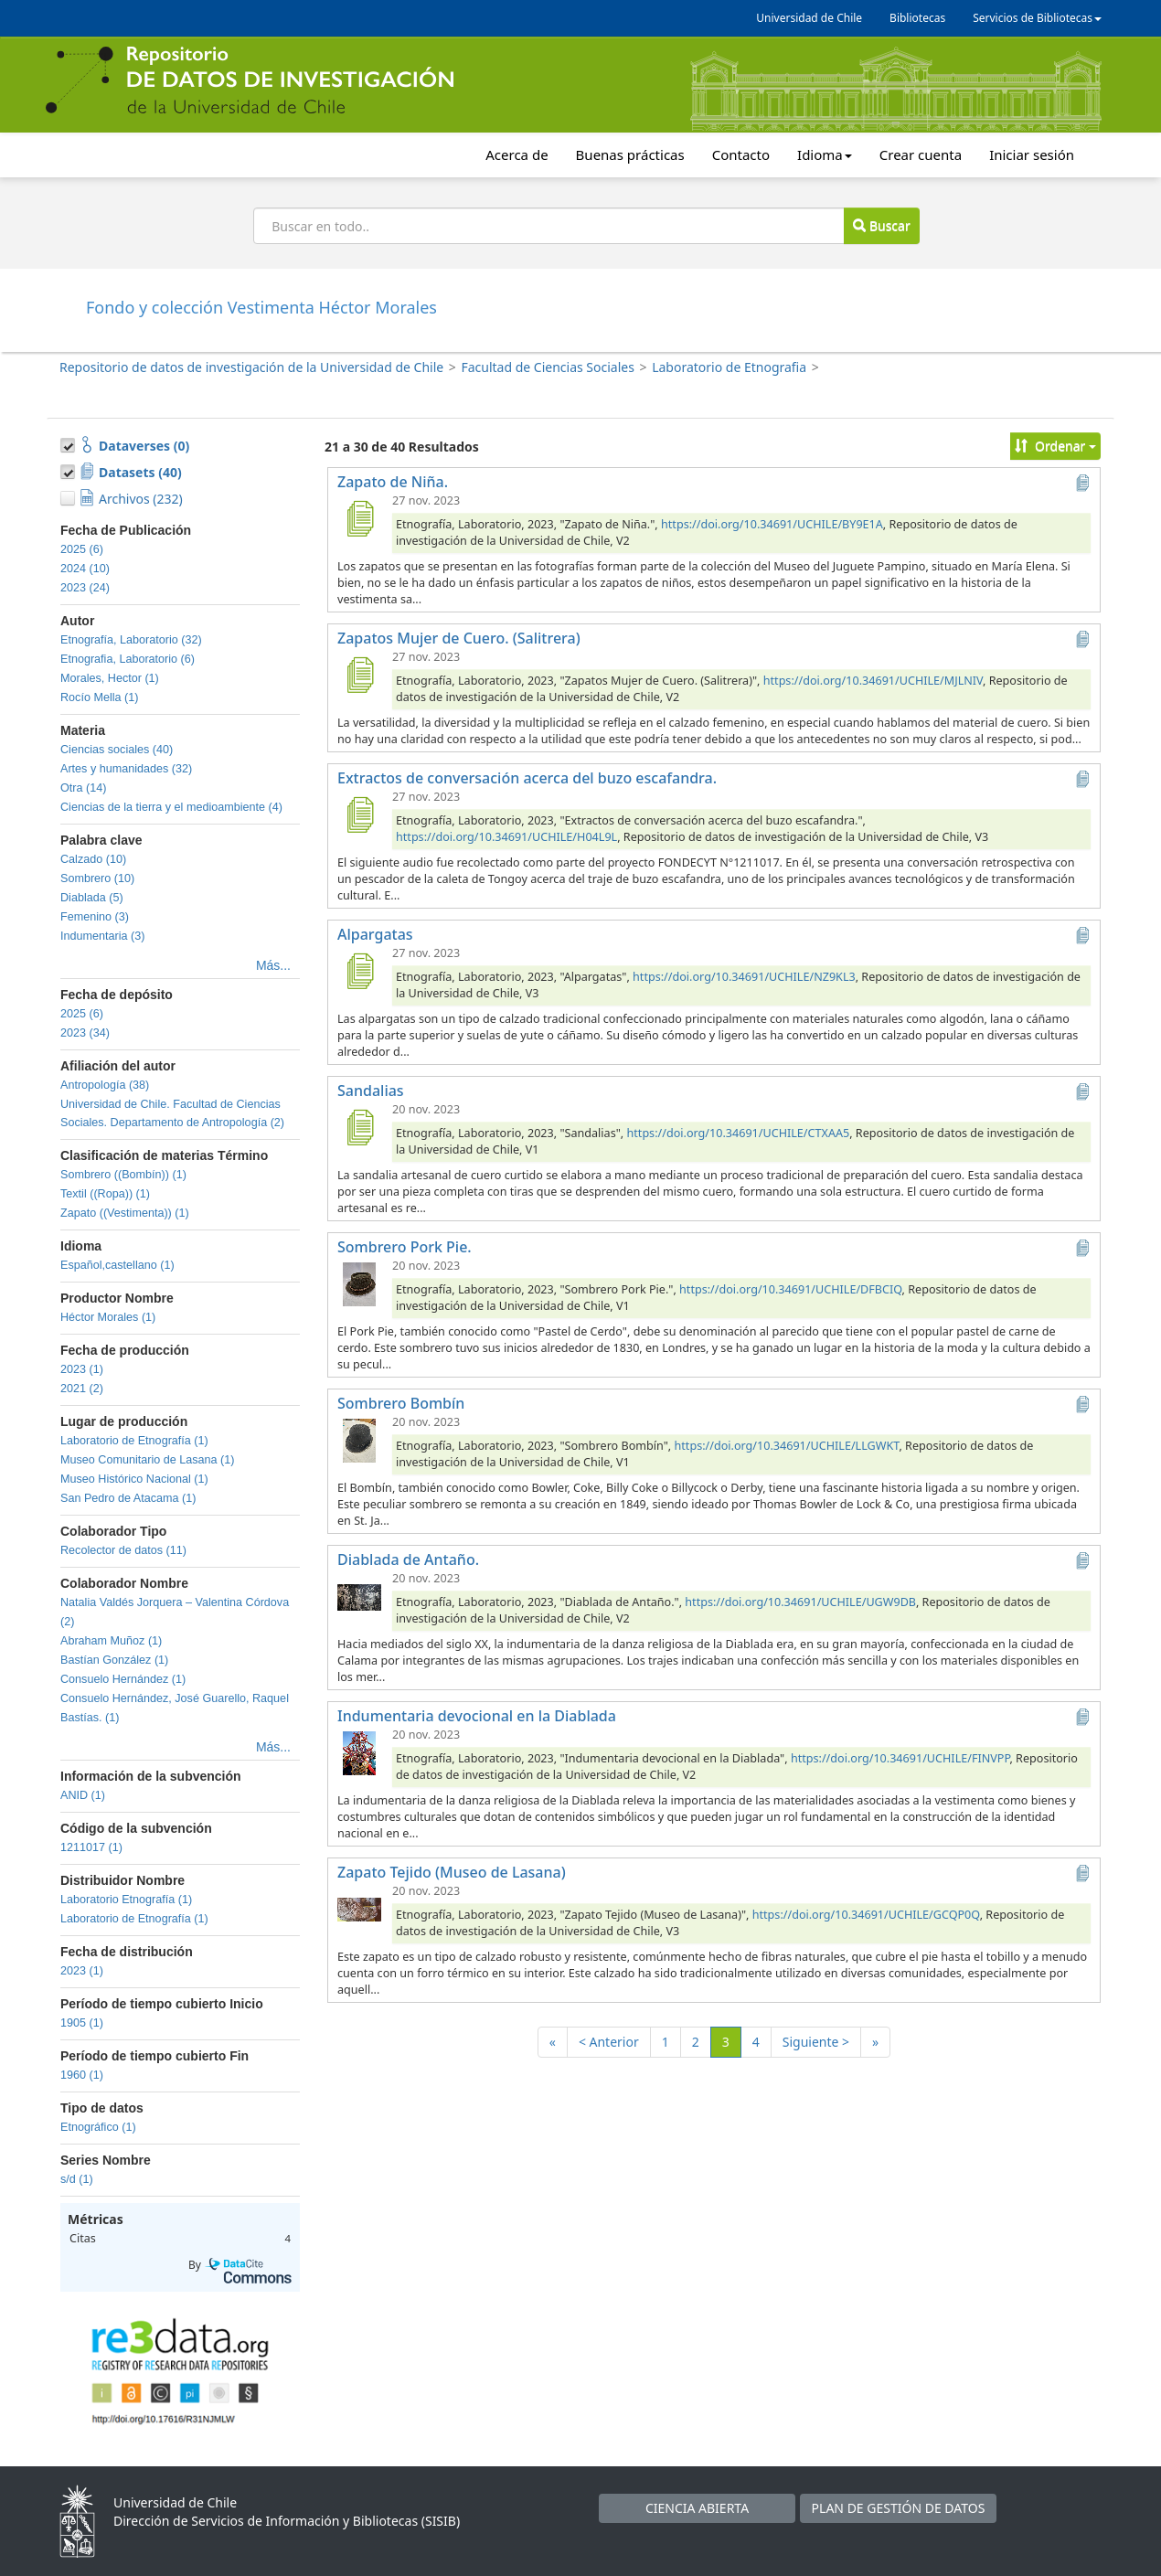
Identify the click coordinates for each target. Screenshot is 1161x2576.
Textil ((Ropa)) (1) (105, 1193)
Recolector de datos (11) (123, 1550)
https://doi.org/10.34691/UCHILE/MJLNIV (873, 680)
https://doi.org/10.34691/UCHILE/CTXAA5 (738, 1133)
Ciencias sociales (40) (116, 749)
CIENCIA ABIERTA (697, 2508)
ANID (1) (82, 1795)
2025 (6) (81, 549)
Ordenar (1055, 445)
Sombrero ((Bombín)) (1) (123, 1174)
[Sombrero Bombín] (359, 1440)
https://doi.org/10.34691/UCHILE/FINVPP (900, 1758)
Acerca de (516, 154)
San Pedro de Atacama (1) (128, 1498)
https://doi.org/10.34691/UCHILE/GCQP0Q (866, 1914)
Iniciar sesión (1031, 154)
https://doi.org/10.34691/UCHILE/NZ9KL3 (744, 977)
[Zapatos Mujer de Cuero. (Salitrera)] (359, 675)
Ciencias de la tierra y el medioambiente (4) (171, 807)
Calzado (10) (93, 859)
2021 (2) (81, 1388)
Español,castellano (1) (117, 1265)
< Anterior (609, 2041)
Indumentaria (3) (102, 936)
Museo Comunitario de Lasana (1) (147, 1459)
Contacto (741, 154)
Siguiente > (816, 2041)
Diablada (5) (91, 897)
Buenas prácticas (630, 154)
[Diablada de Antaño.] (359, 1596)
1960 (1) (81, 2075)
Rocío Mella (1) (99, 697)
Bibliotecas (917, 18)
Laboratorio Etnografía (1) (126, 1899)
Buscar (881, 225)
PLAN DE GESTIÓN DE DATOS (898, 2508)
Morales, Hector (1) (109, 678)
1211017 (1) (91, 1847)
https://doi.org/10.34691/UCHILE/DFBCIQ (790, 1289)
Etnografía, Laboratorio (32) (131, 639)
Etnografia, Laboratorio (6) (127, 659)
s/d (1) (76, 2179)
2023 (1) (81, 1369)
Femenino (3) (94, 916)
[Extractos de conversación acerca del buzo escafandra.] (359, 814)
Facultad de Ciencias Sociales (547, 367)
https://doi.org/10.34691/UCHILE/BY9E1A (772, 524)
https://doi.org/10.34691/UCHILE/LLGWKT (787, 1445)
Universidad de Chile (809, 18)
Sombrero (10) (97, 878)
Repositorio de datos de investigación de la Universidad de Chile (251, 367)
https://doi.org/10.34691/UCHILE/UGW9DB (800, 1602)
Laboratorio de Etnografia (729, 367)
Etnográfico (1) (98, 2127)
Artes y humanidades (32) (126, 768)
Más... (273, 965)
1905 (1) (81, 2023)
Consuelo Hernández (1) (123, 1679)
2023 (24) (85, 587)
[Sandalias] (359, 1127)
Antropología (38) (104, 1085)
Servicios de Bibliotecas (1037, 18)
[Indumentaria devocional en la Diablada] (359, 1752)
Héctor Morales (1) (107, 1317)
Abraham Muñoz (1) (111, 1640)
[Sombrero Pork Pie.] (359, 1283)
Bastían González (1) (114, 1660)
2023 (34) (85, 1033)
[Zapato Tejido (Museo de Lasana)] (359, 1909)
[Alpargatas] (359, 971)
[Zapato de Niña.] (359, 518)
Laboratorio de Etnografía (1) (134, 1440)
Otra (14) (83, 788)
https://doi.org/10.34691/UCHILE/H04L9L (506, 837)
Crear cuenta (920, 154)
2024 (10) (85, 568)
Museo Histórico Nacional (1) (134, 1479)
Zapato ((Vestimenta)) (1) (124, 1213)
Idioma (824, 154)
